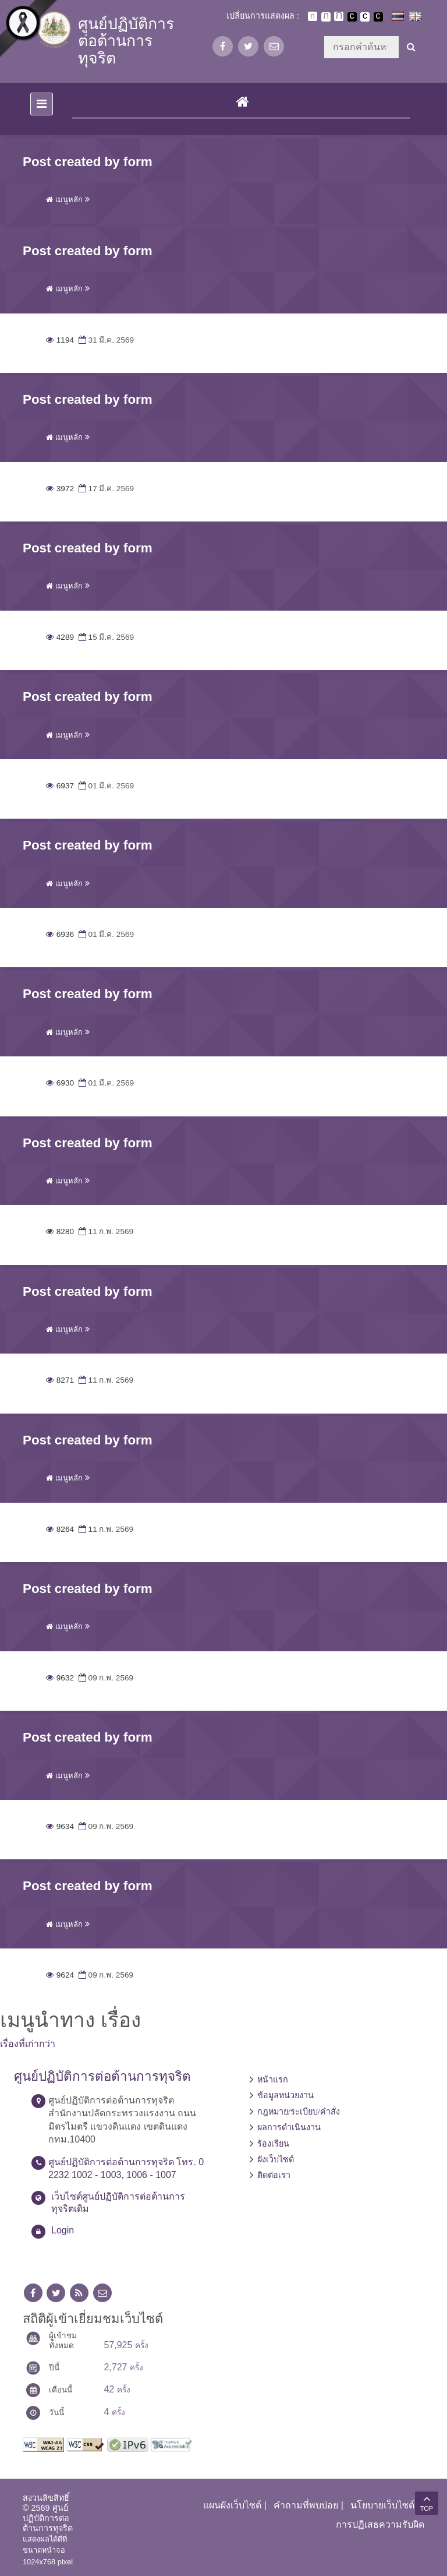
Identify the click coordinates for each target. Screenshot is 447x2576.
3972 (60, 488)
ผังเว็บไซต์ (275, 2159)
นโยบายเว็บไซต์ (382, 2505)
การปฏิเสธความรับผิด (380, 2524)
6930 (60, 1083)
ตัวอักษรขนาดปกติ (312, 16)
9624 (60, 1975)
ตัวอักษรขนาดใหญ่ (338, 16)
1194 (60, 340)
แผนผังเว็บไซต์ (232, 2505)
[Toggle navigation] (42, 104)
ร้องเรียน (273, 2143)
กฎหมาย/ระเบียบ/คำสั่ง (298, 2111)
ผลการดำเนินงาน (289, 2127)
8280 (60, 1231)
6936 (60, 934)
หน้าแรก (272, 2079)
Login (62, 2230)
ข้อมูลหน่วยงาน (285, 2095)
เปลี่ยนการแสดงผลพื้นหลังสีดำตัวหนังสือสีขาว (352, 17)
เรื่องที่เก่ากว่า (27, 2044)
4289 (60, 637)
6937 (60, 785)
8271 (60, 1380)
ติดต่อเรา (273, 2175)
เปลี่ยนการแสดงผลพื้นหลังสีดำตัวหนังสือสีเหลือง (378, 17)
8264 (60, 1529)
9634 (60, 1826)
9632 (60, 1677)
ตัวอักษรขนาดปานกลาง (326, 17)
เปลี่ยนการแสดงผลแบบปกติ (365, 17)
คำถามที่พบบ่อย (306, 2505)
